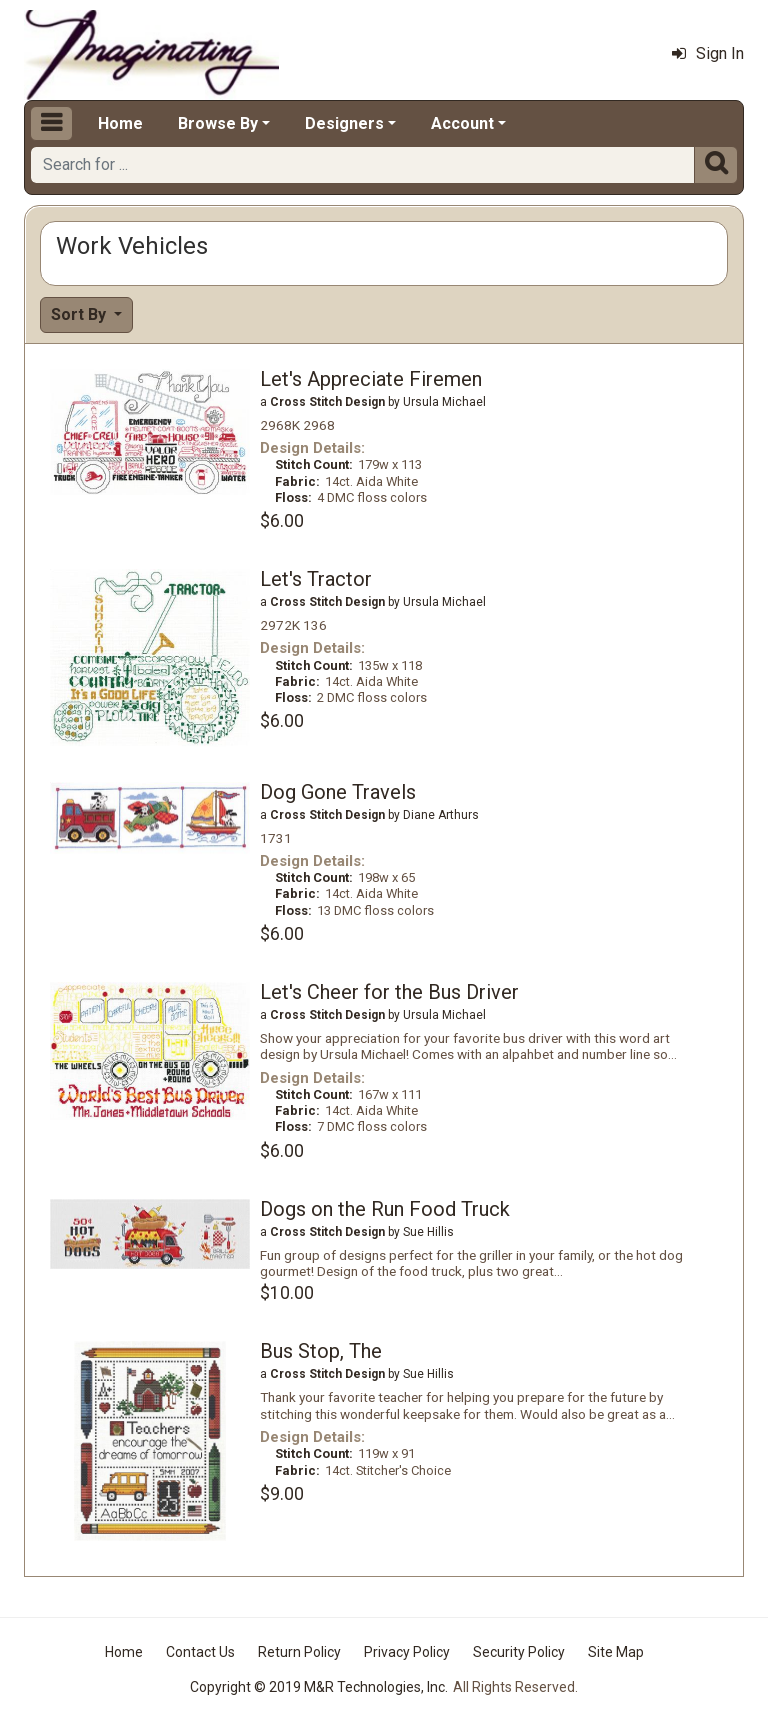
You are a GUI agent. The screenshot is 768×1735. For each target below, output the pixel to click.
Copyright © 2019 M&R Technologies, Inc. (319, 1687)
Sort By (80, 314)
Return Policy (299, 1652)
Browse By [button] (218, 123)
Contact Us (200, 1652)
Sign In (708, 53)
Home (120, 123)
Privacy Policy (407, 1652)
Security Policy (519, 1652)
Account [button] (462, 123)
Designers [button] (344, 123)
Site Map (616, 1652)
